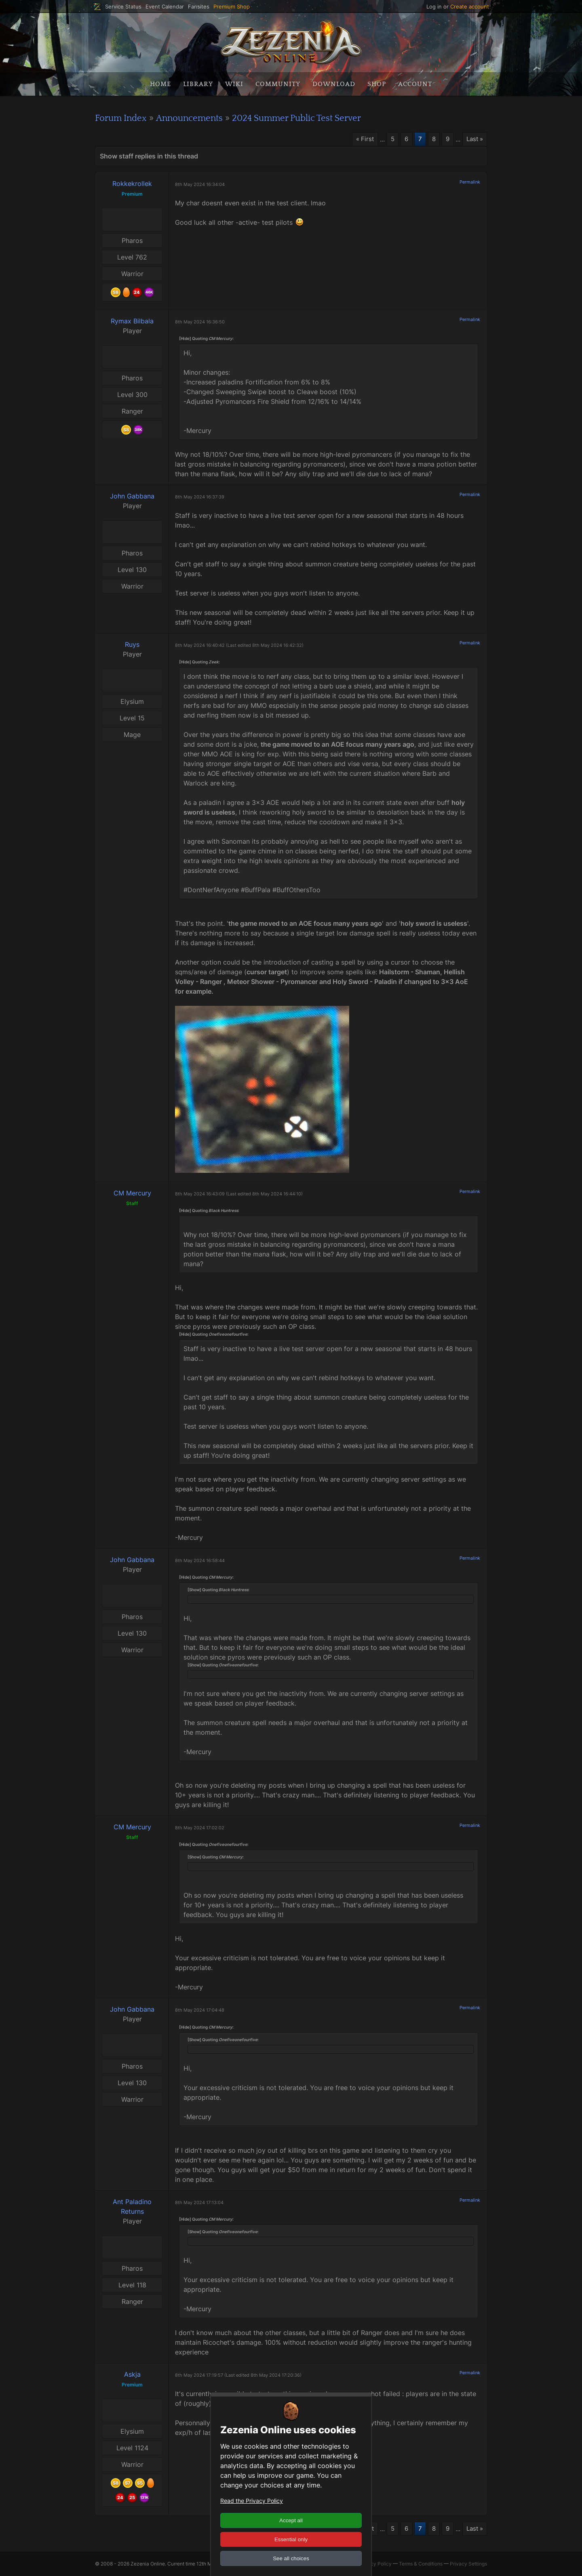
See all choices (291, 2558)
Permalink (470, 182)
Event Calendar (165, 6)
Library (198, 84)
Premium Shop (231, 6)
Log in (434, 6)
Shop (376, 84)
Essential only (291, 2539)
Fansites (198, 6)
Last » (473, 139)
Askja (132, 2374)
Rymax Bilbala (132, 321)
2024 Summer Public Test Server (315, 118)
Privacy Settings (468, 2564)
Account (415, 84)
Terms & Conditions (421, 2564)
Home (160, 84)
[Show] (194, 1589)
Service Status (123, 6)
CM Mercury (132, 1193)
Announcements (198, 118)
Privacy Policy (375, 2564)
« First (360, 139)
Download (333, 84)
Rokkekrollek (132, 184)
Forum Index (123, 118)
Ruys (132, 645)
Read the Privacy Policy (251, 2500)
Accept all (291, 2520)
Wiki (234, 84)
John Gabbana (132, 496)
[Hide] (185, 338)
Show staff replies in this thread (149, 156)
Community (277, 84)
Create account (469, 6)
